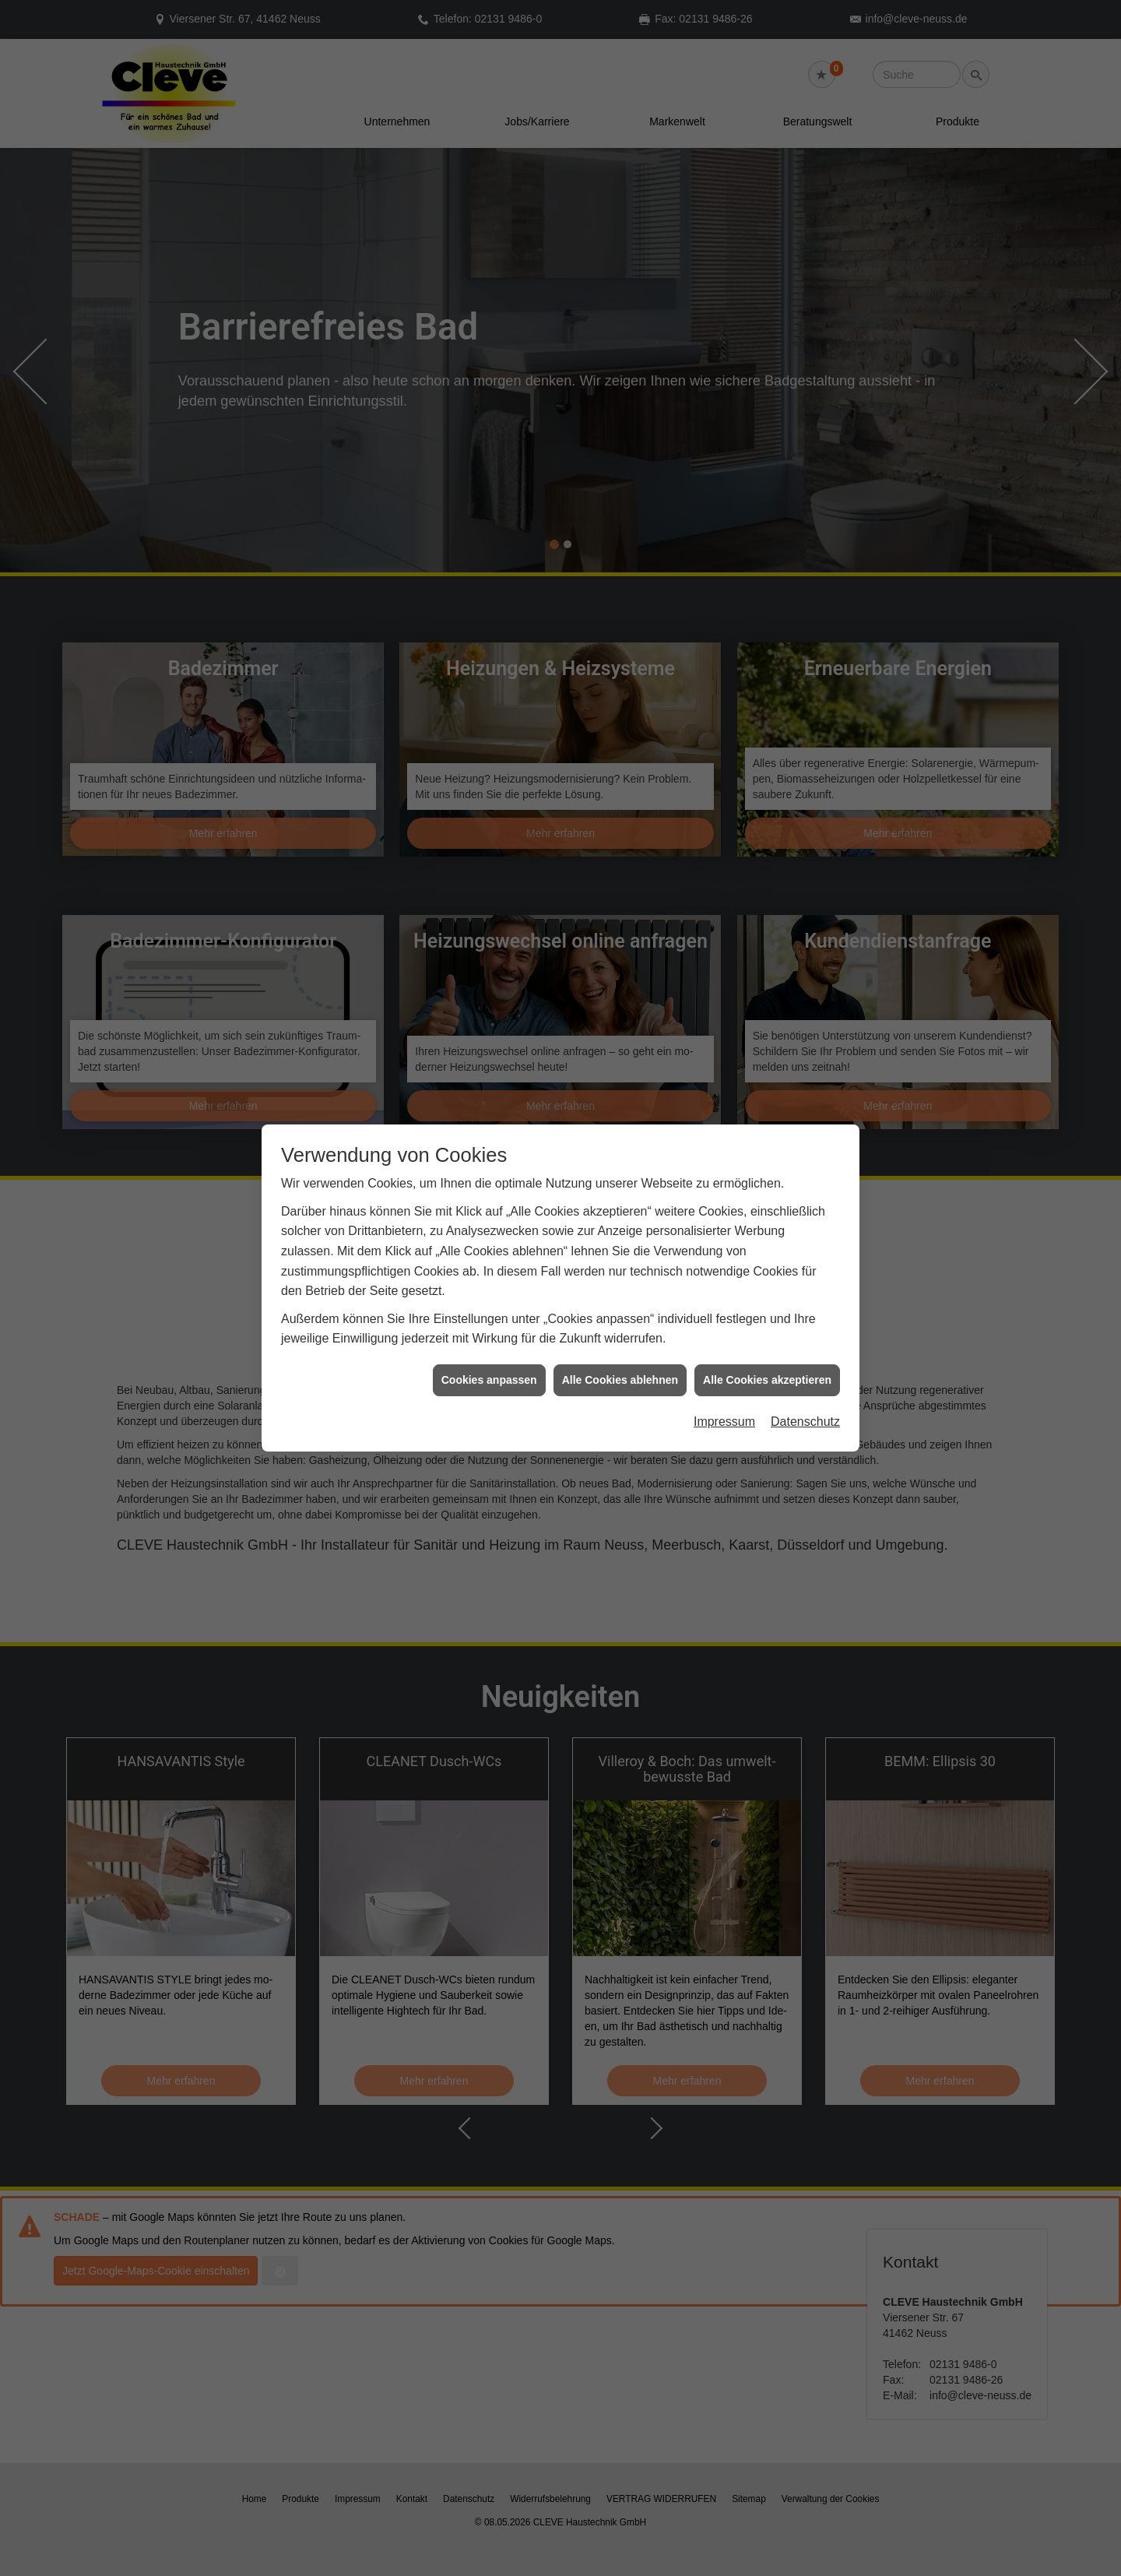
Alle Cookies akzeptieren (767, 1380)
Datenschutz (805, 1421)
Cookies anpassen (489, 1380)
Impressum (724, 1421)
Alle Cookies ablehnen (620, 1380)
